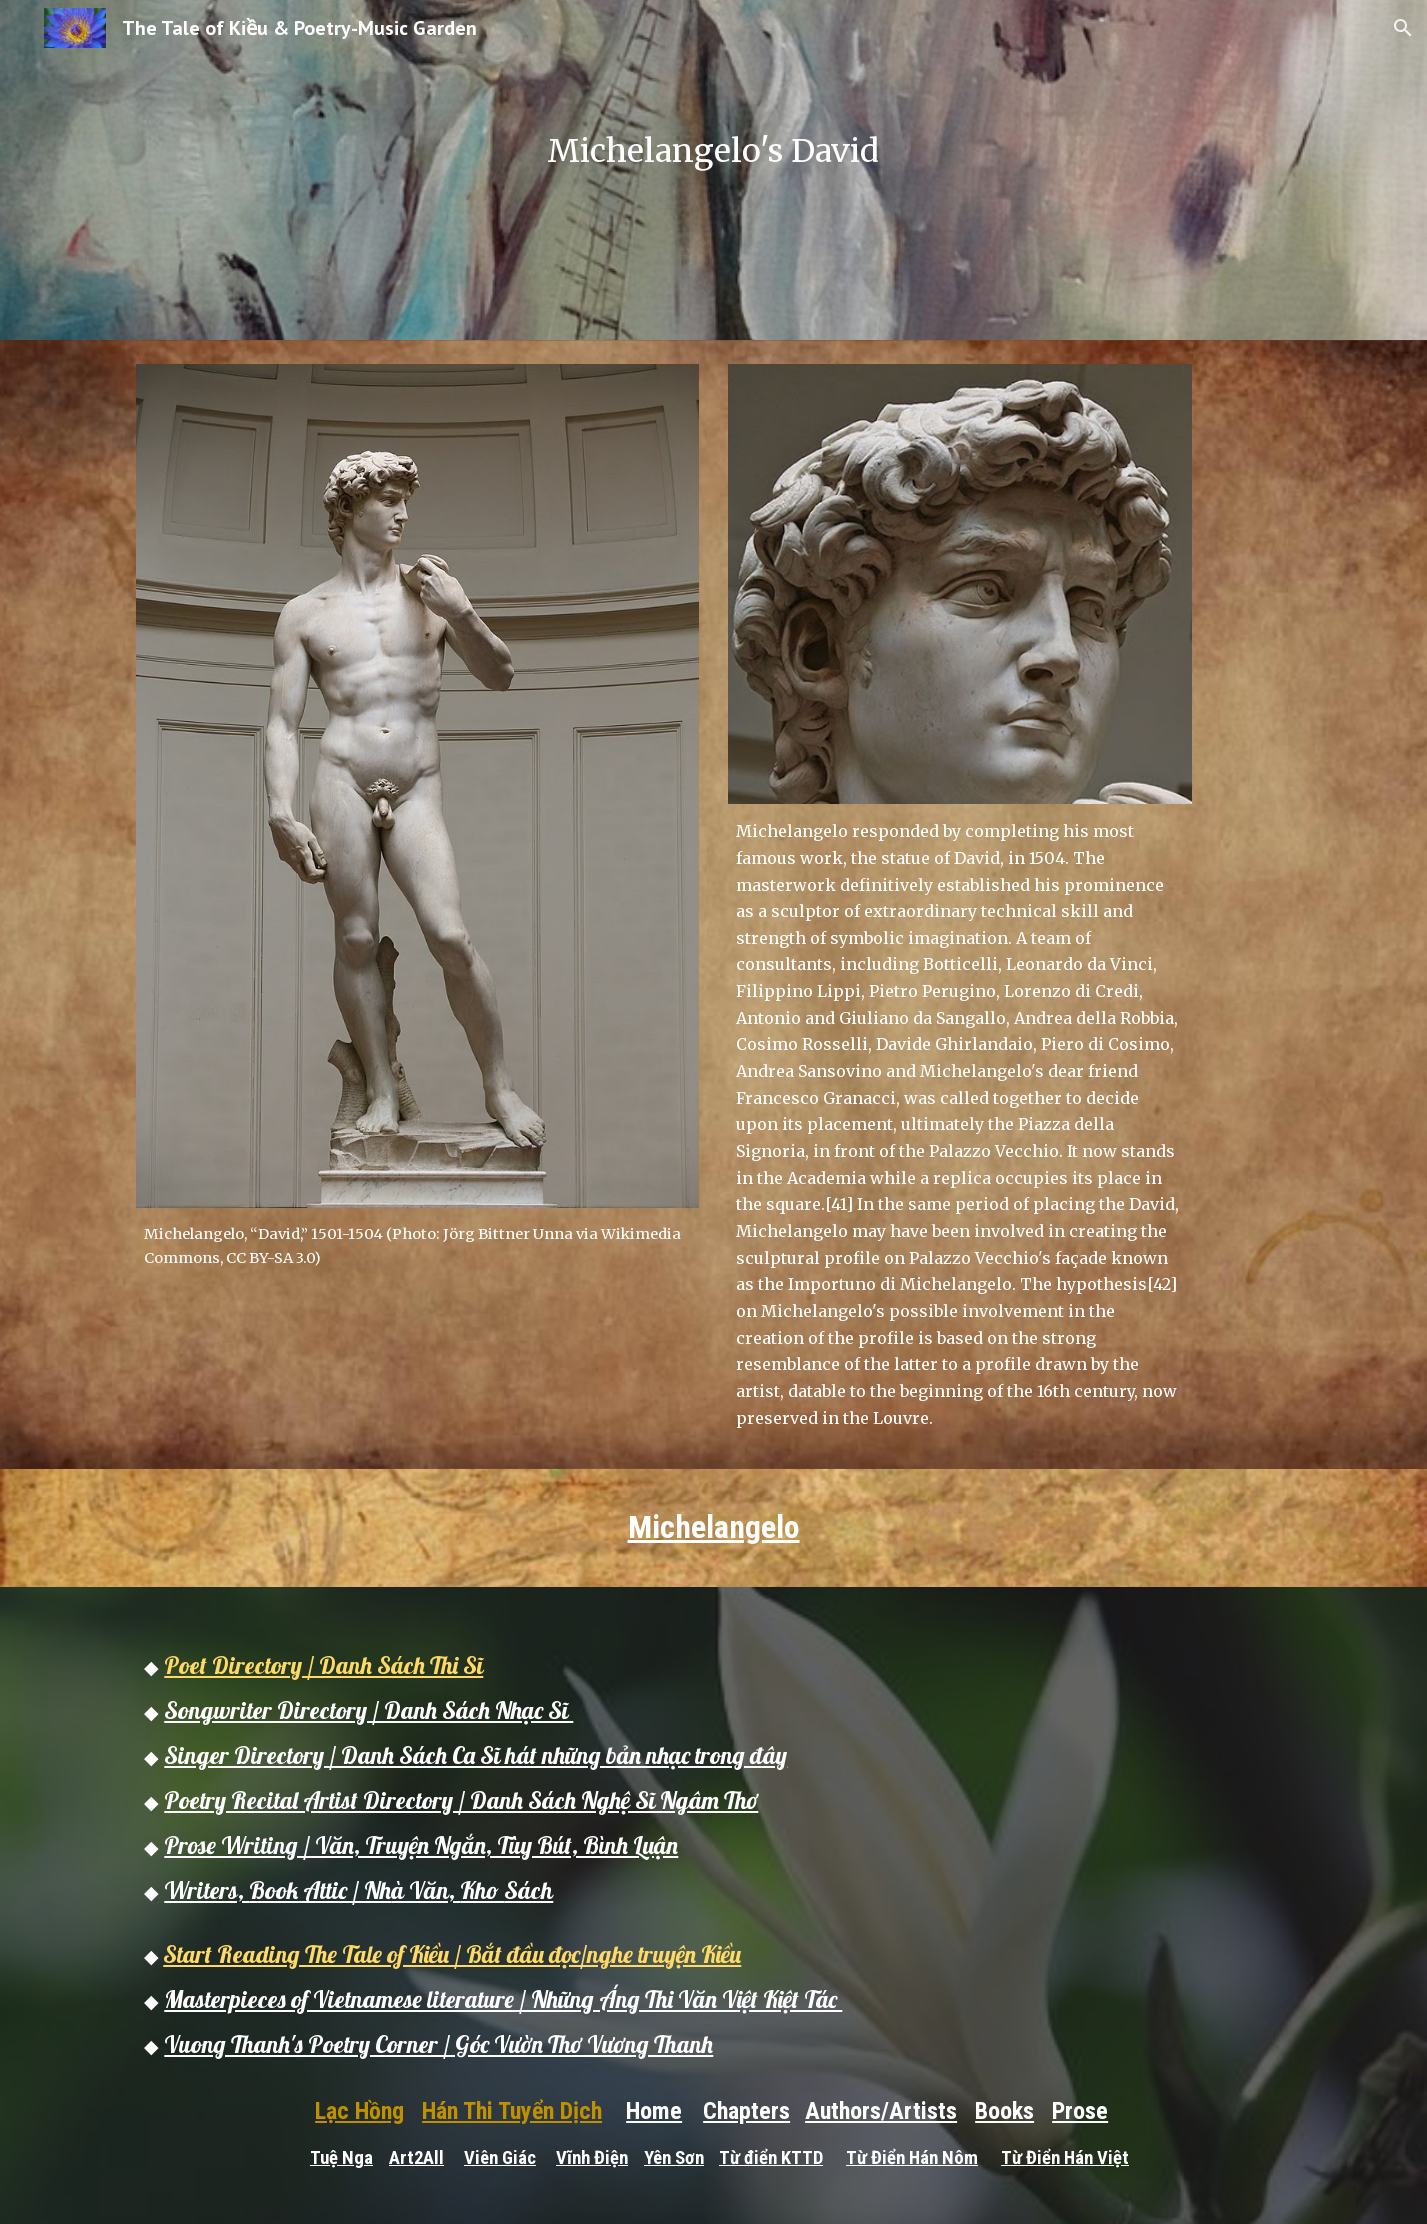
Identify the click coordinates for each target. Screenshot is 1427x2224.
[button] (1403, 28)
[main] (714, 169)
